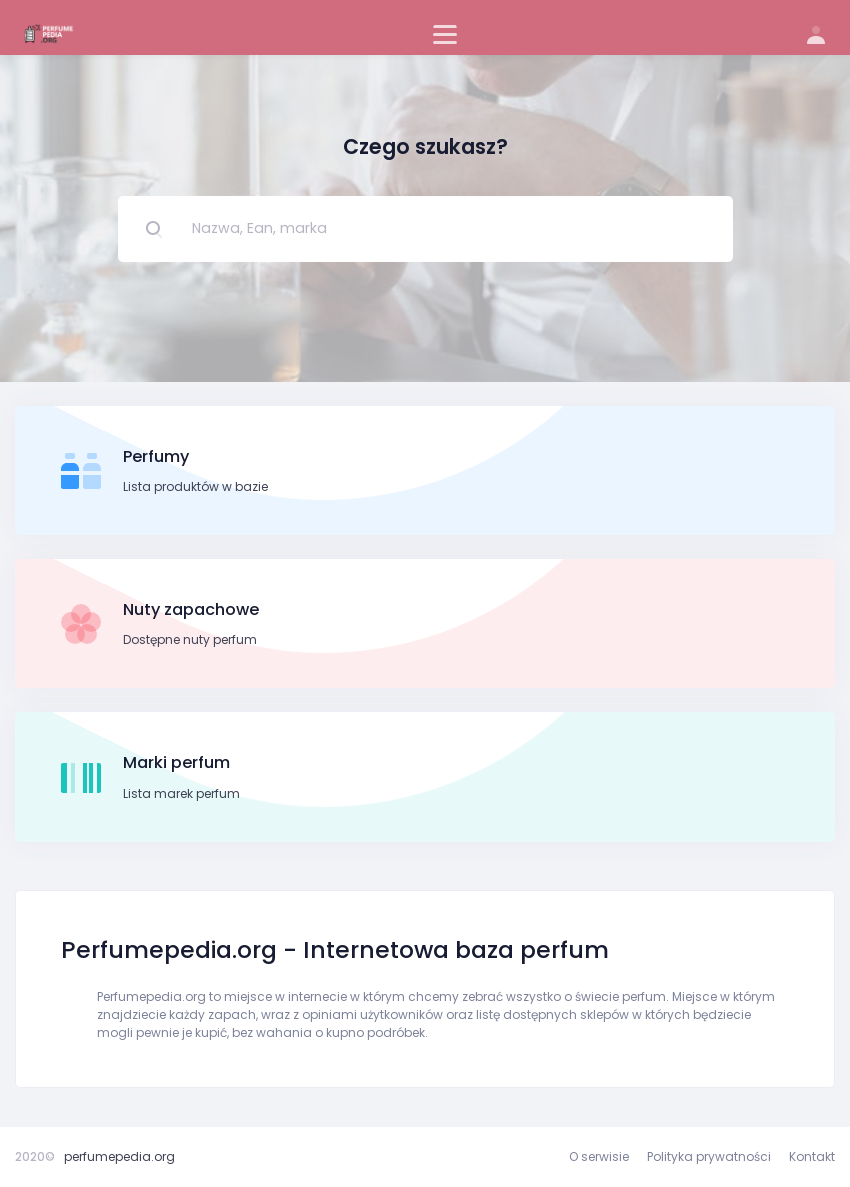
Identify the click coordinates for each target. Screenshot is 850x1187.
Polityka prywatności (709, 1156)
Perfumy (156, 456)
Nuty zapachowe (191, 609)
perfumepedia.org (119, 1156)
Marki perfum (176, 762)
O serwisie (599, 1156)
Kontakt (812, 1156)
